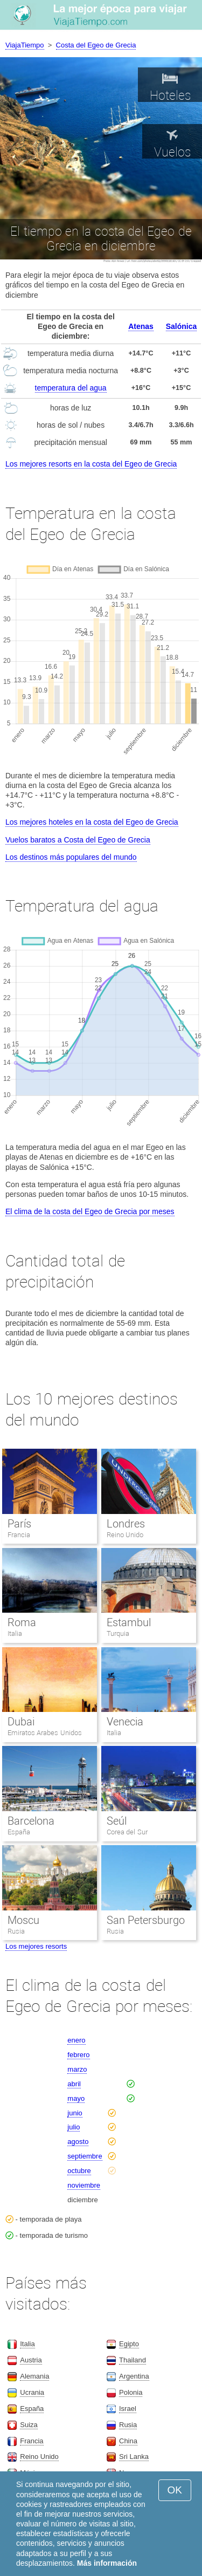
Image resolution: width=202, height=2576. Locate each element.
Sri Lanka (134, 2456)
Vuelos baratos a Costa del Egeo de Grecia (77, 839)
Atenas (141, 326)
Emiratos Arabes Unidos (45, 1733)
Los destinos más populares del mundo (71, 857)
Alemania (34, 2376)
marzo (77, 2069)
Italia (15, 1633)
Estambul (129, 1622)
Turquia (118, 1633)
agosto (77, 2141)
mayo (76, 2098)
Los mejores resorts (36, 1946)
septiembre (84, 2156)
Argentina (134, 2376)
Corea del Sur (127, 1832)
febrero (78, 2055)
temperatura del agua (71, 387)
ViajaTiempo (24, 45)
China (128, 2441)
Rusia (16, 1931)
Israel (127, 2408)
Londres (126, 1523)
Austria (30, 2360)
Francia (19, 1535)
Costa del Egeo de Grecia (96, 45)
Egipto (129, 2344)
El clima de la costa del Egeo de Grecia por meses (90, 1211)
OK (175, 2490)
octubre (78, 2171)
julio (73, 2127)
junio (74, 2113)
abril (74, 2084)
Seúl (117, 1820)
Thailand (132, 2360)
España (19, 1832)
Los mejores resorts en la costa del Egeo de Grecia (91, 464)
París (19, 1523)
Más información (107, 2563)
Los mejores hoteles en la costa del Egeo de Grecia (91, 822)
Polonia (130, 2392)
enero (76, 2040)
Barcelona (31, 1820)
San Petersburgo (146, 1920)
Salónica (181, 326)
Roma (22, 1622)
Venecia (125, 1721)
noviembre (83, 2185)
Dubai (21, 1721)
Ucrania (32, 2392)
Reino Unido (125, 1535)
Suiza (29, 2425)
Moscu (23, 1920)
